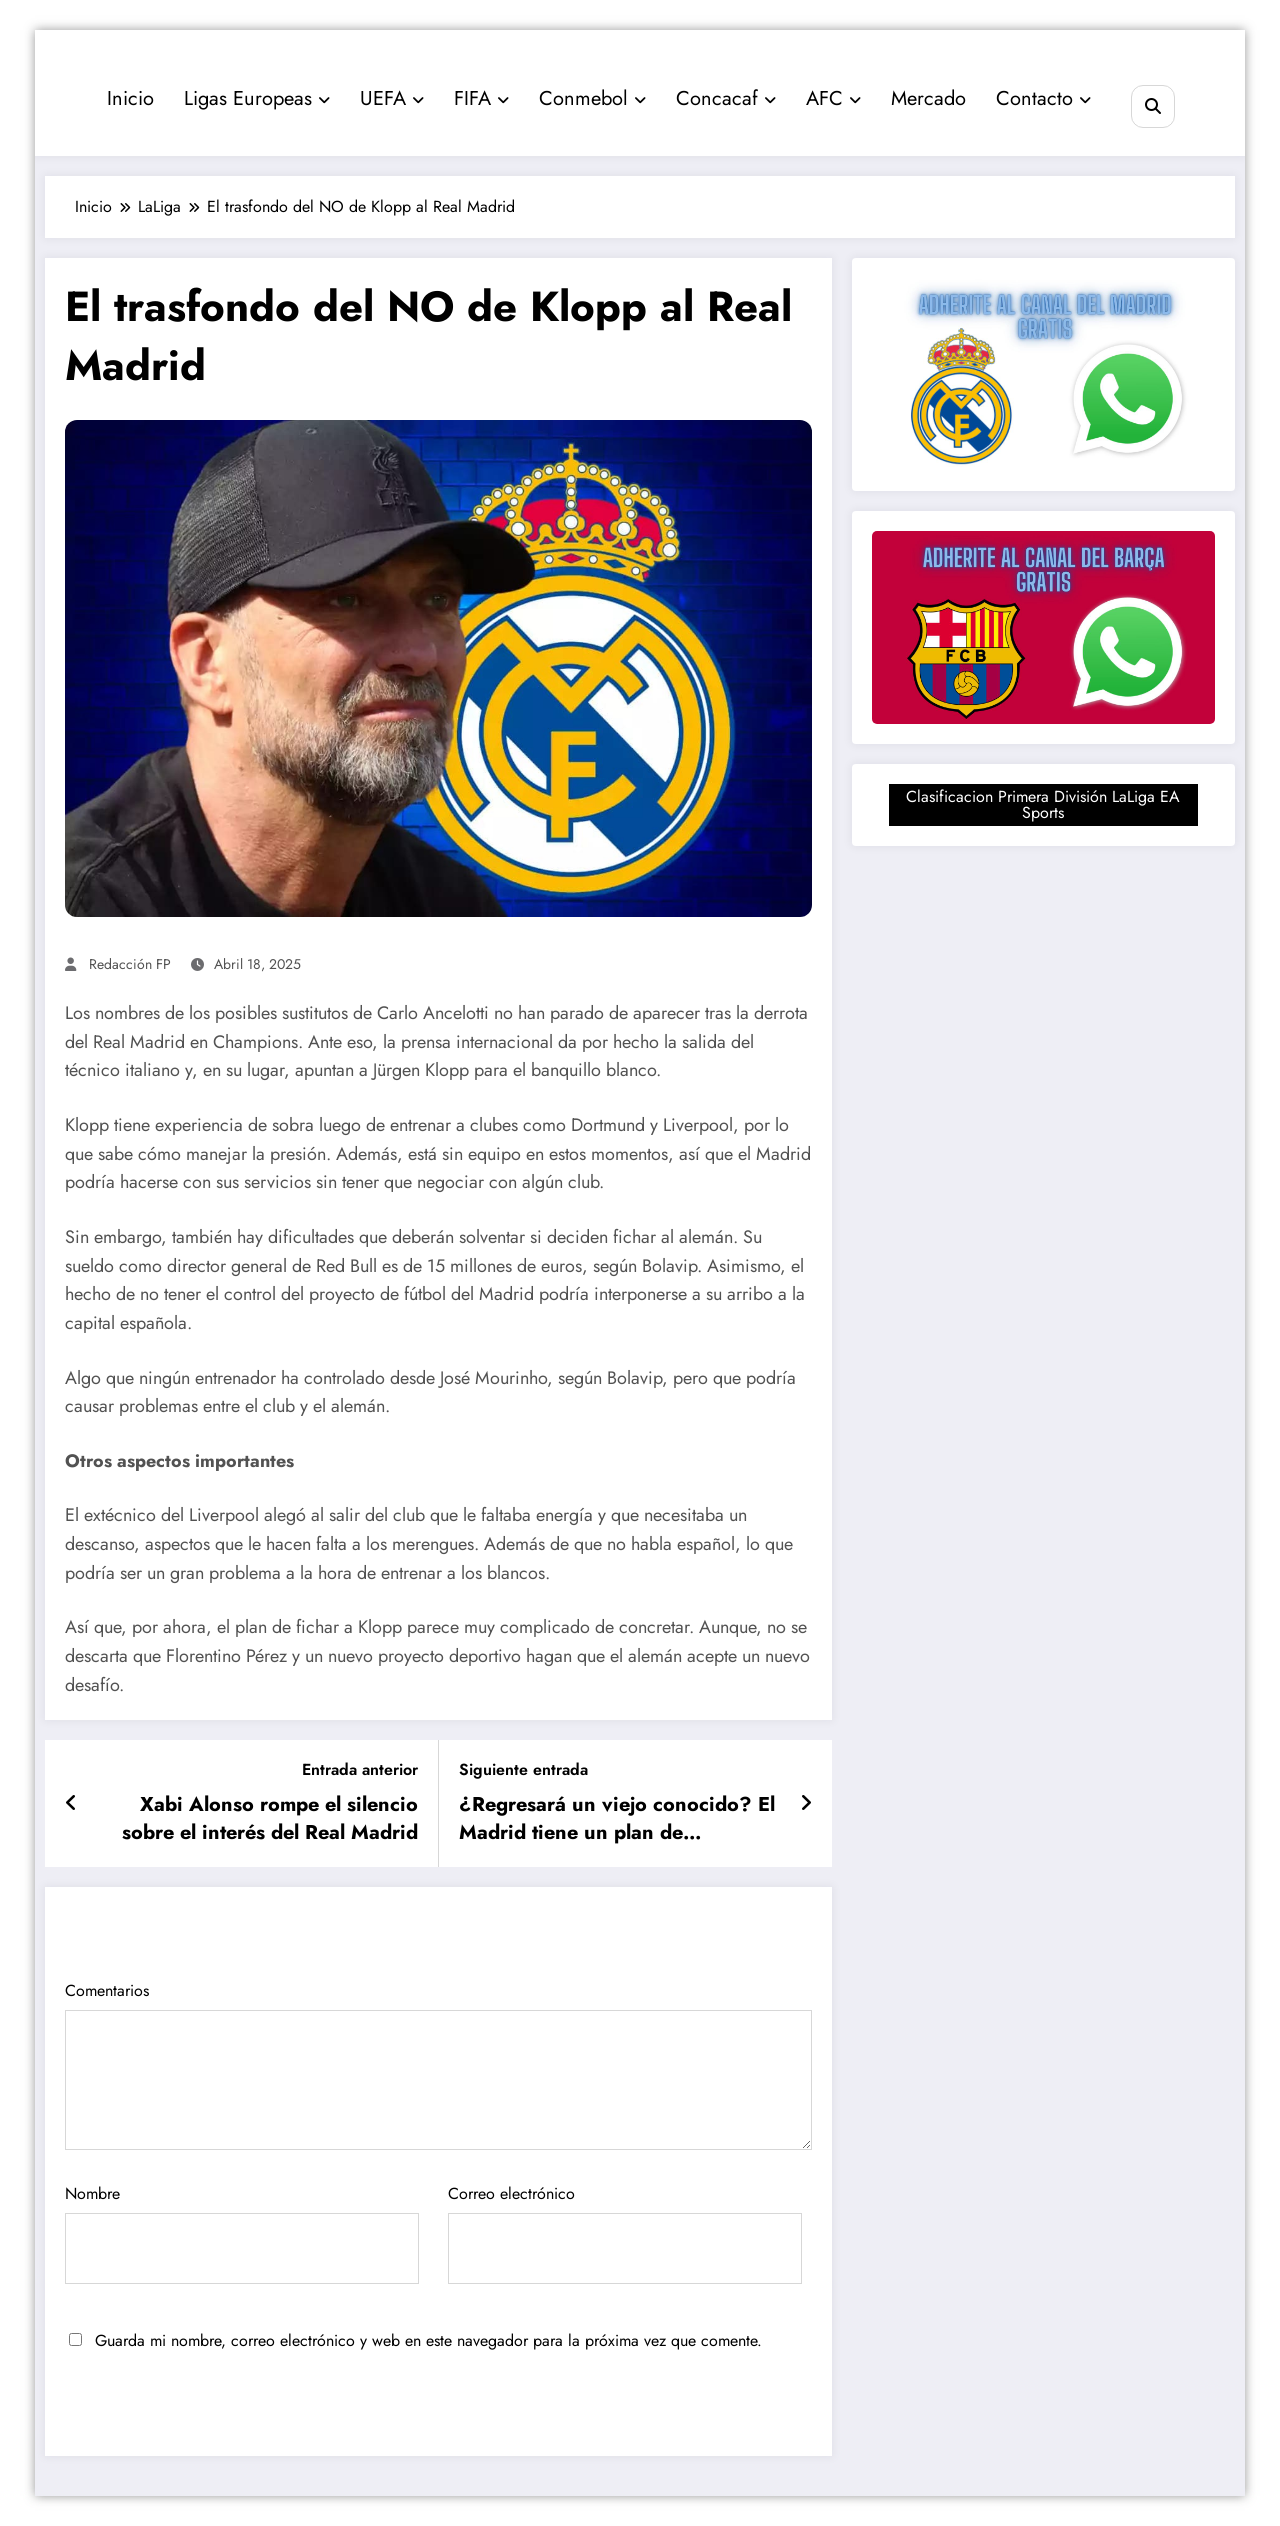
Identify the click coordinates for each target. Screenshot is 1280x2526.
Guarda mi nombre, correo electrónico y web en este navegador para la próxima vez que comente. (428, 2340)
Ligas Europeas (257, 98)
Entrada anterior (360, 1769)
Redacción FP (130, 964)
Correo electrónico (625, 2233)
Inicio (130, 98)
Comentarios (438, 2064)
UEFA (392, 98)
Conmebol (592, 98)
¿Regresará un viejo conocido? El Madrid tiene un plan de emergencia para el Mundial (617, 1819)
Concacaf (726, 98)
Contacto (1043, 98)
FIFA (481, 98)
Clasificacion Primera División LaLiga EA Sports (1043, 804)
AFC (833, 98)
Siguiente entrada (523, 1769)
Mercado (928, 98)
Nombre (242, 2233)
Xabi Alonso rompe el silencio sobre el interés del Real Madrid (270, 1819)
